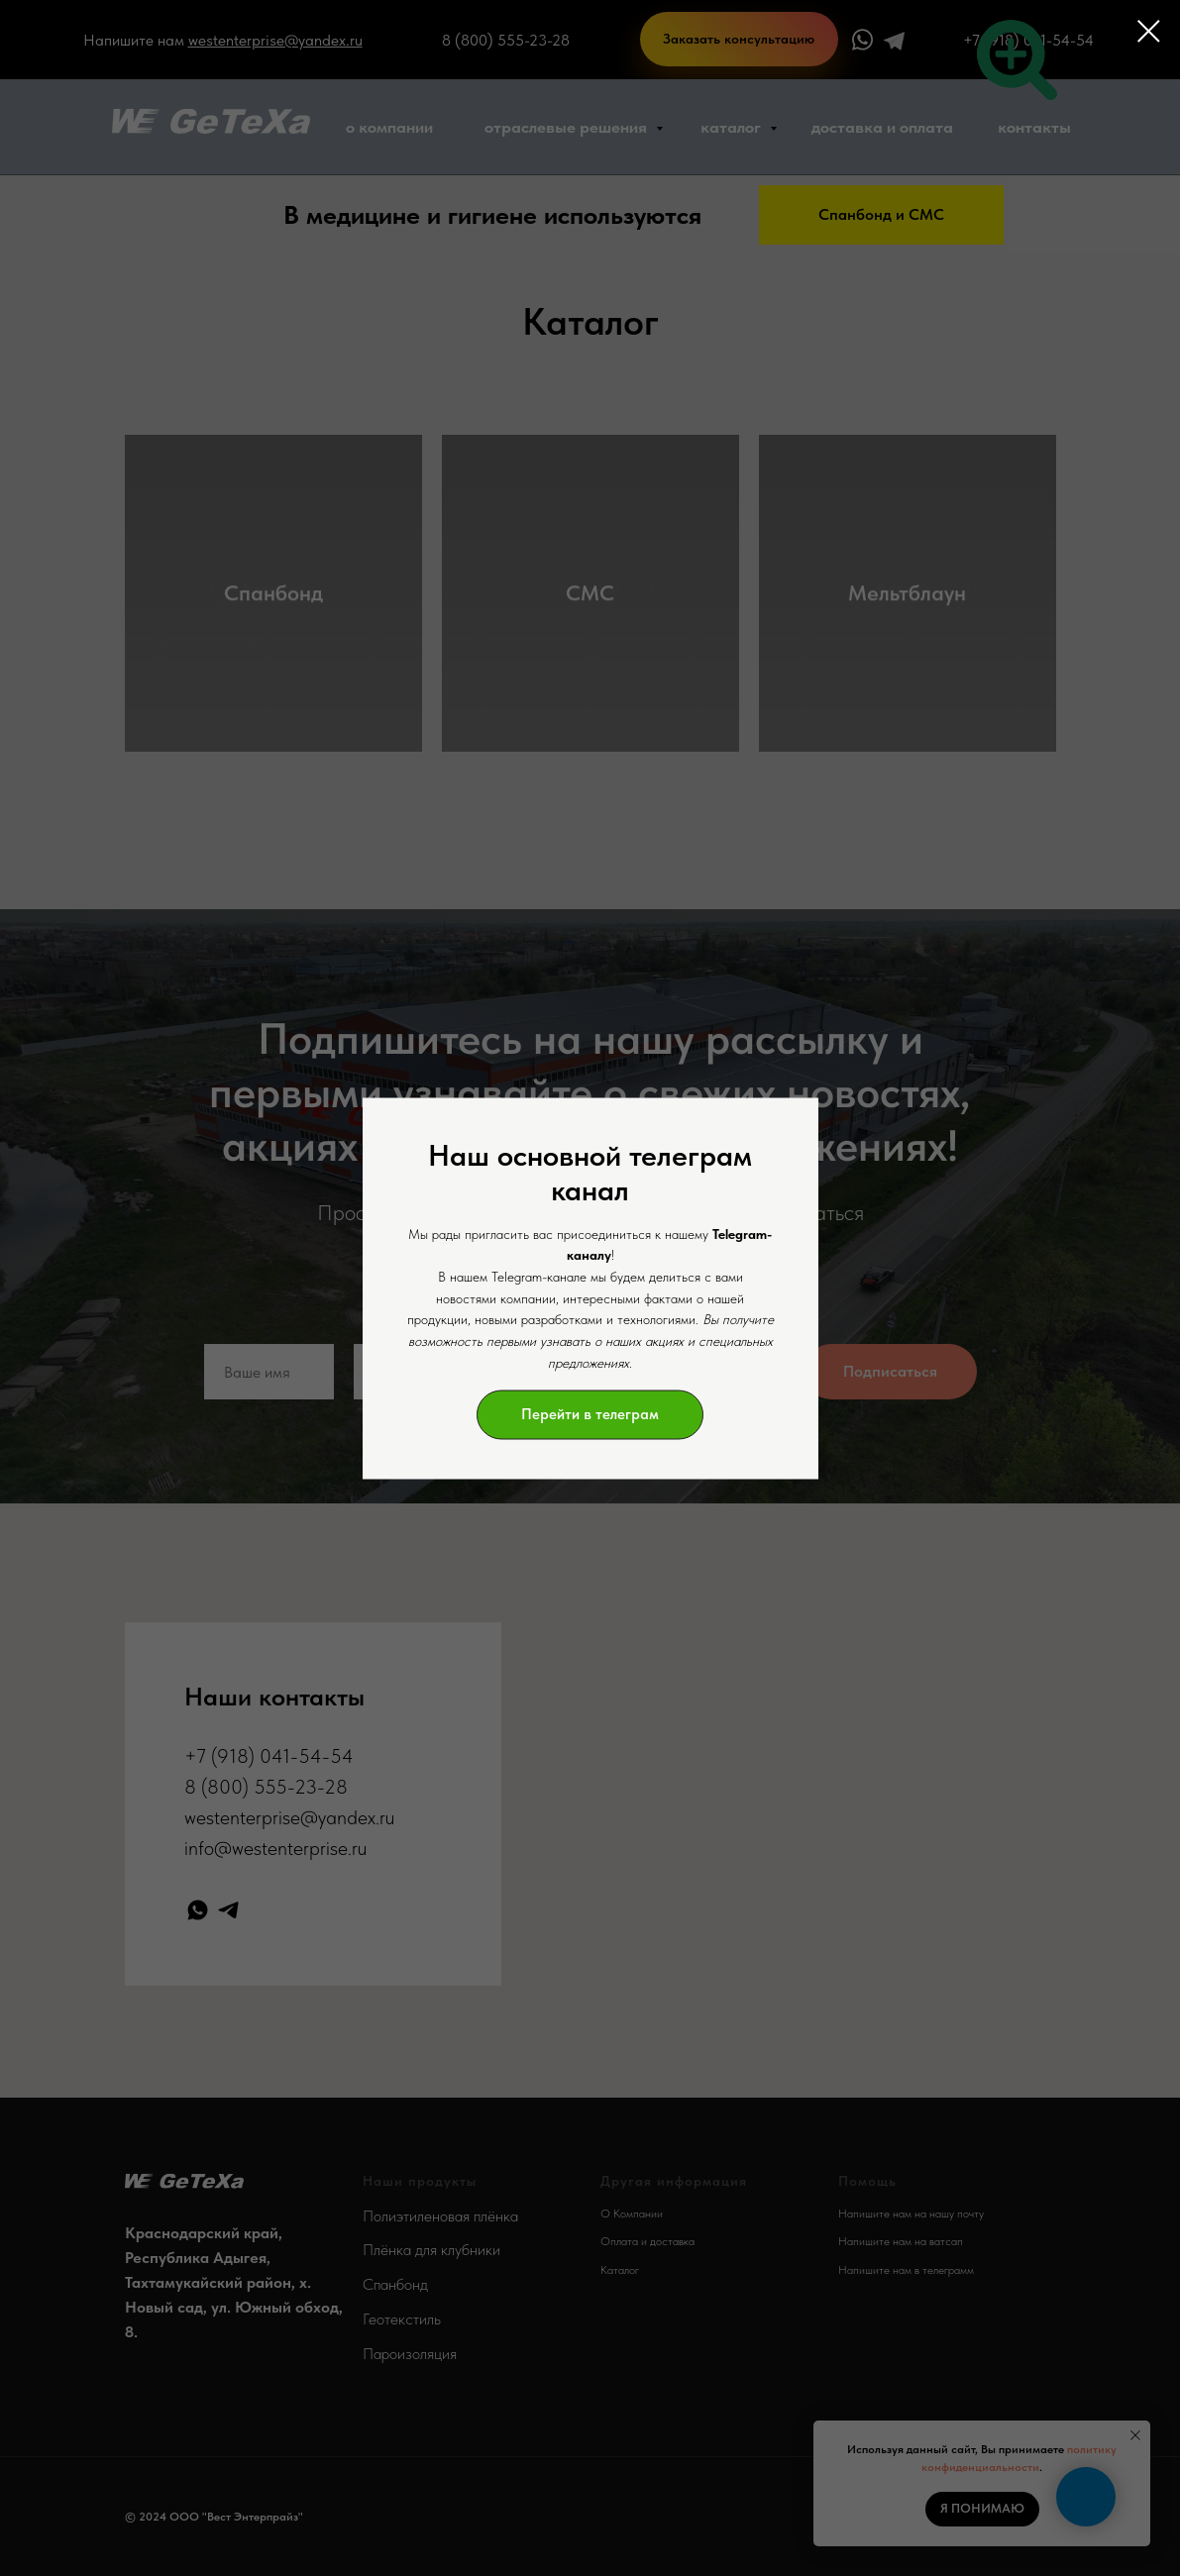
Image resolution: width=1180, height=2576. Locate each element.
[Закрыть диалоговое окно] (1148, 31)
